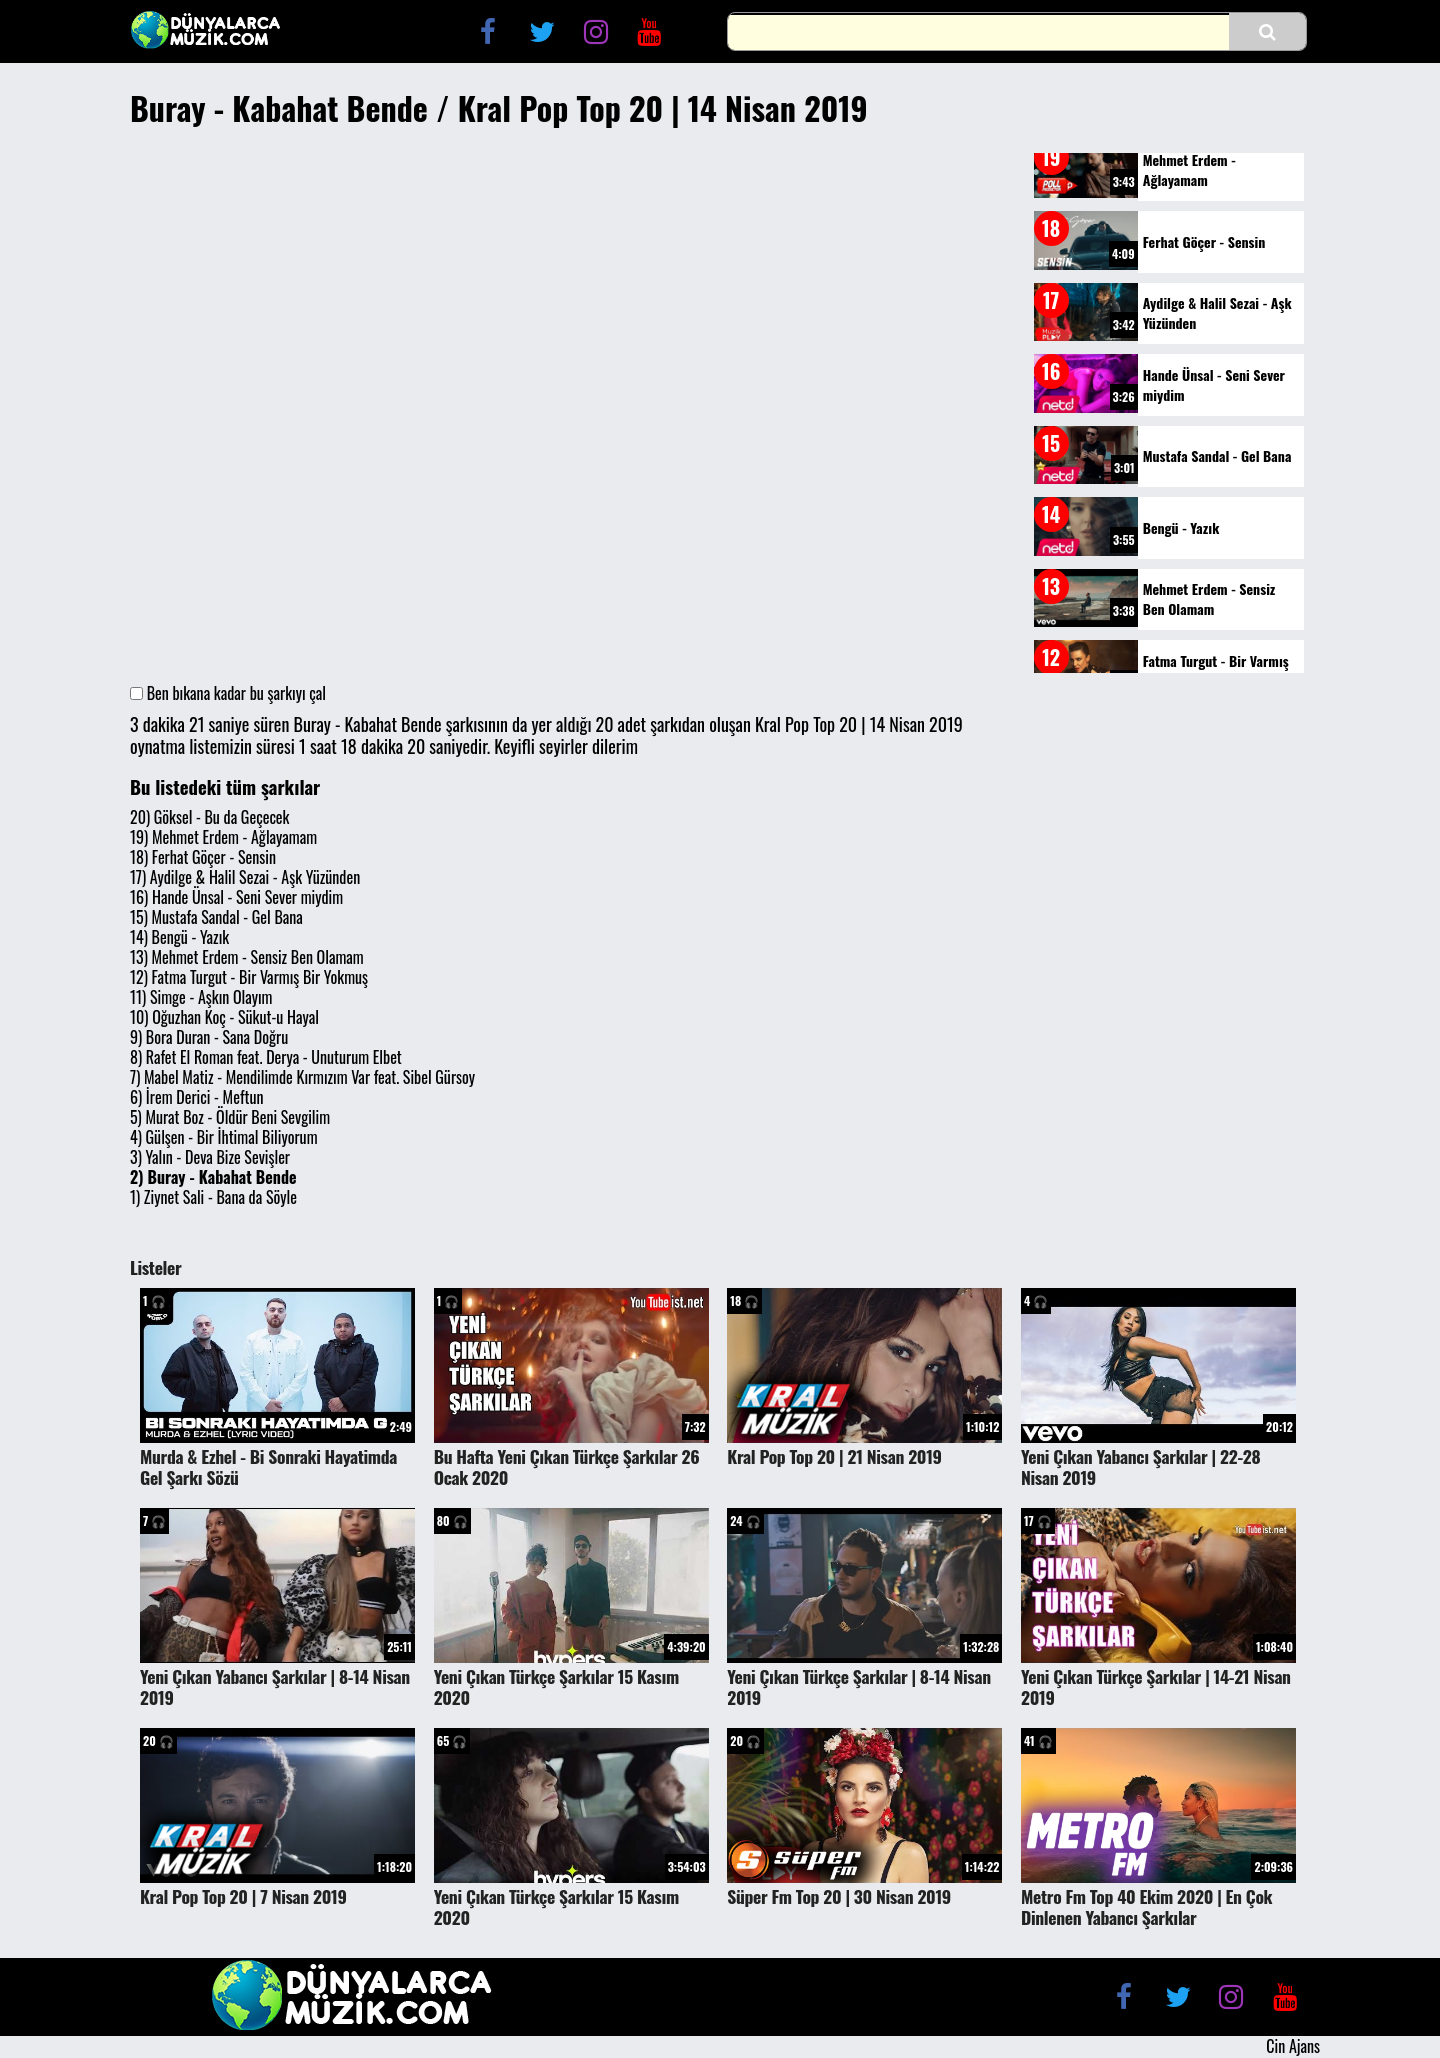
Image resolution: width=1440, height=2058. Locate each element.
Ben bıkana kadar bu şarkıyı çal (228, 693)
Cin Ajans (1293, 2046)
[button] (1267, 32)
